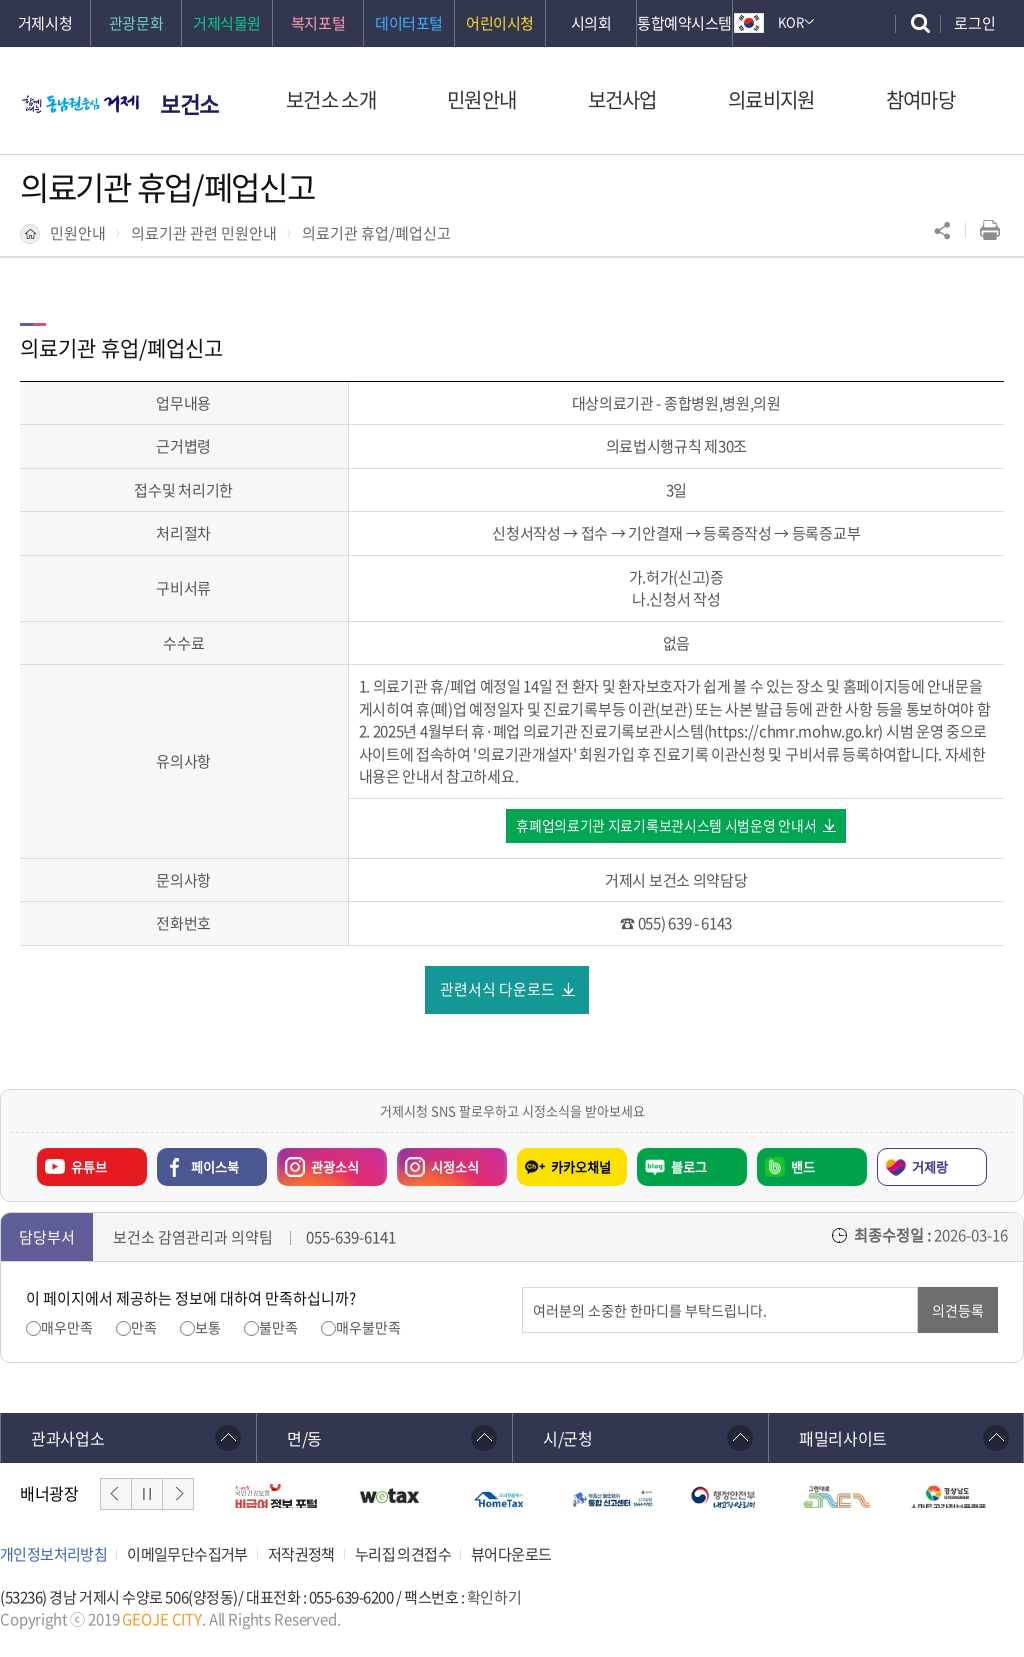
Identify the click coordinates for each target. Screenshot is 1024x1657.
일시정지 (147, 1495)
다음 (178, 1495)
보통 (208, 1328)
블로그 (689, 1167)
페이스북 (215, 1167)
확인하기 (494, 1598)
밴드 (803, 1167)
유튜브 (89, 1167)
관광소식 (318, 1163)
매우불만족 (368, 1328)
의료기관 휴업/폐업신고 (376, 233)
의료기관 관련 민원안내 (204, 233)
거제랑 (930, 1167)
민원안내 (78, 233)
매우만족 (67, 1328)
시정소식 (438, 1163)
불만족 (278, 1328)
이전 (116, 1495)
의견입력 (522, 1288)
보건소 (189, 103)
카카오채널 (581, 1167)
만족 (144, 1328)
